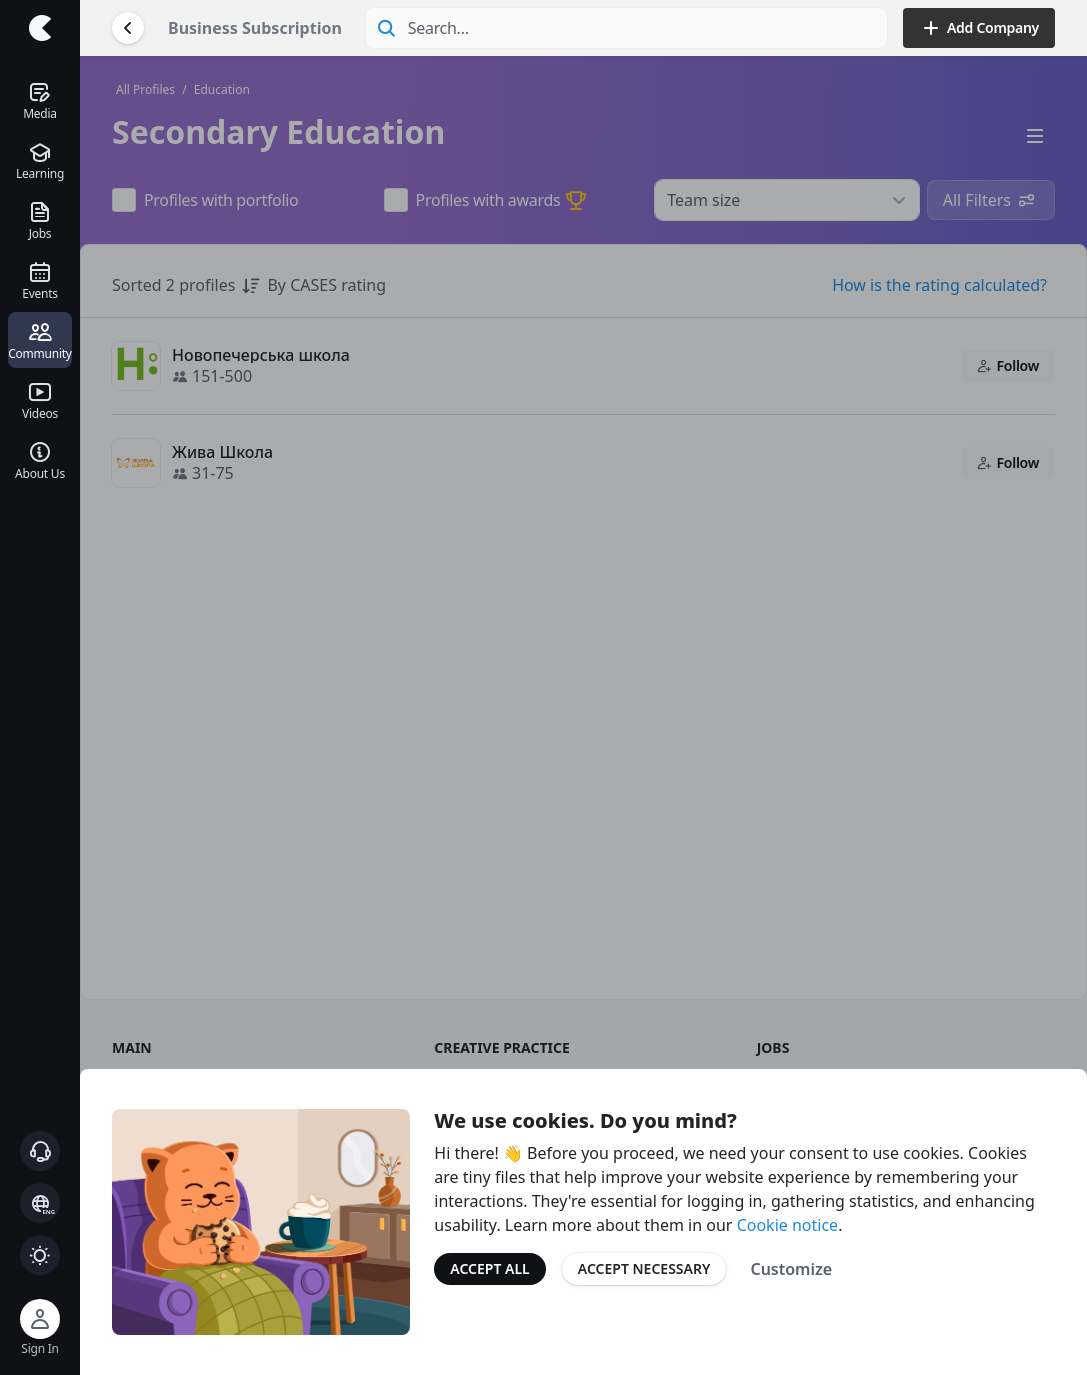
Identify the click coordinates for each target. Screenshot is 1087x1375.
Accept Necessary (644, 1268)
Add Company (979, 28)
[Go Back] (128, 28)
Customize (791, 1269)
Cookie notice (788, 1225)
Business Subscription (255, 28)
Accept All (489, 1268)
